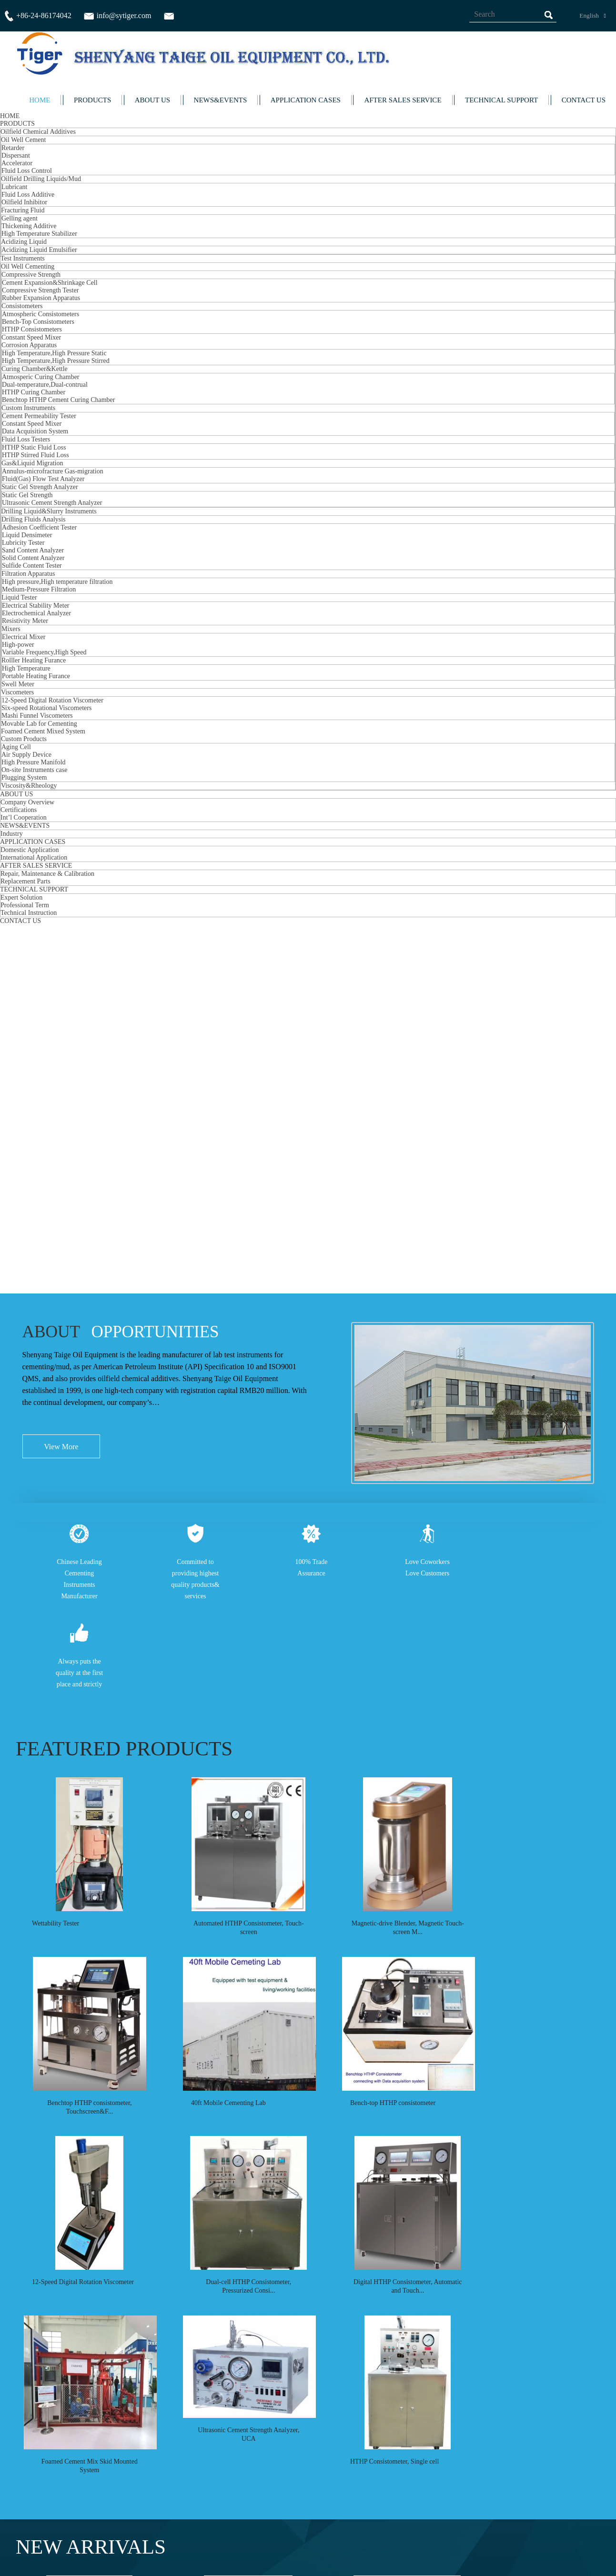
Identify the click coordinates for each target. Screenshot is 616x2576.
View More (61, 611)
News (360, 2483)
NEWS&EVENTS (220, 100)
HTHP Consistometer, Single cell (373, 1622)
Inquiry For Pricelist (189, 2508)
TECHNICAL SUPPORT (501, 100)
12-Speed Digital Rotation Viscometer (83, 1443)
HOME (39, 100)
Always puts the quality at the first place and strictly (79, 835)
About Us (367, 2475)
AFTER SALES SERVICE (402, 100)
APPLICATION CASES (306, 100)
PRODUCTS (92, 100)
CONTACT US (584, 100)
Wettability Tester (55, 1085)
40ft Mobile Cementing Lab (217, 1264)
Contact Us (369, 2492)
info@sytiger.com (539, 2493)
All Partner (573, 2384)
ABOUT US (152, 100)
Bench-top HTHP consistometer (371, 1264)
